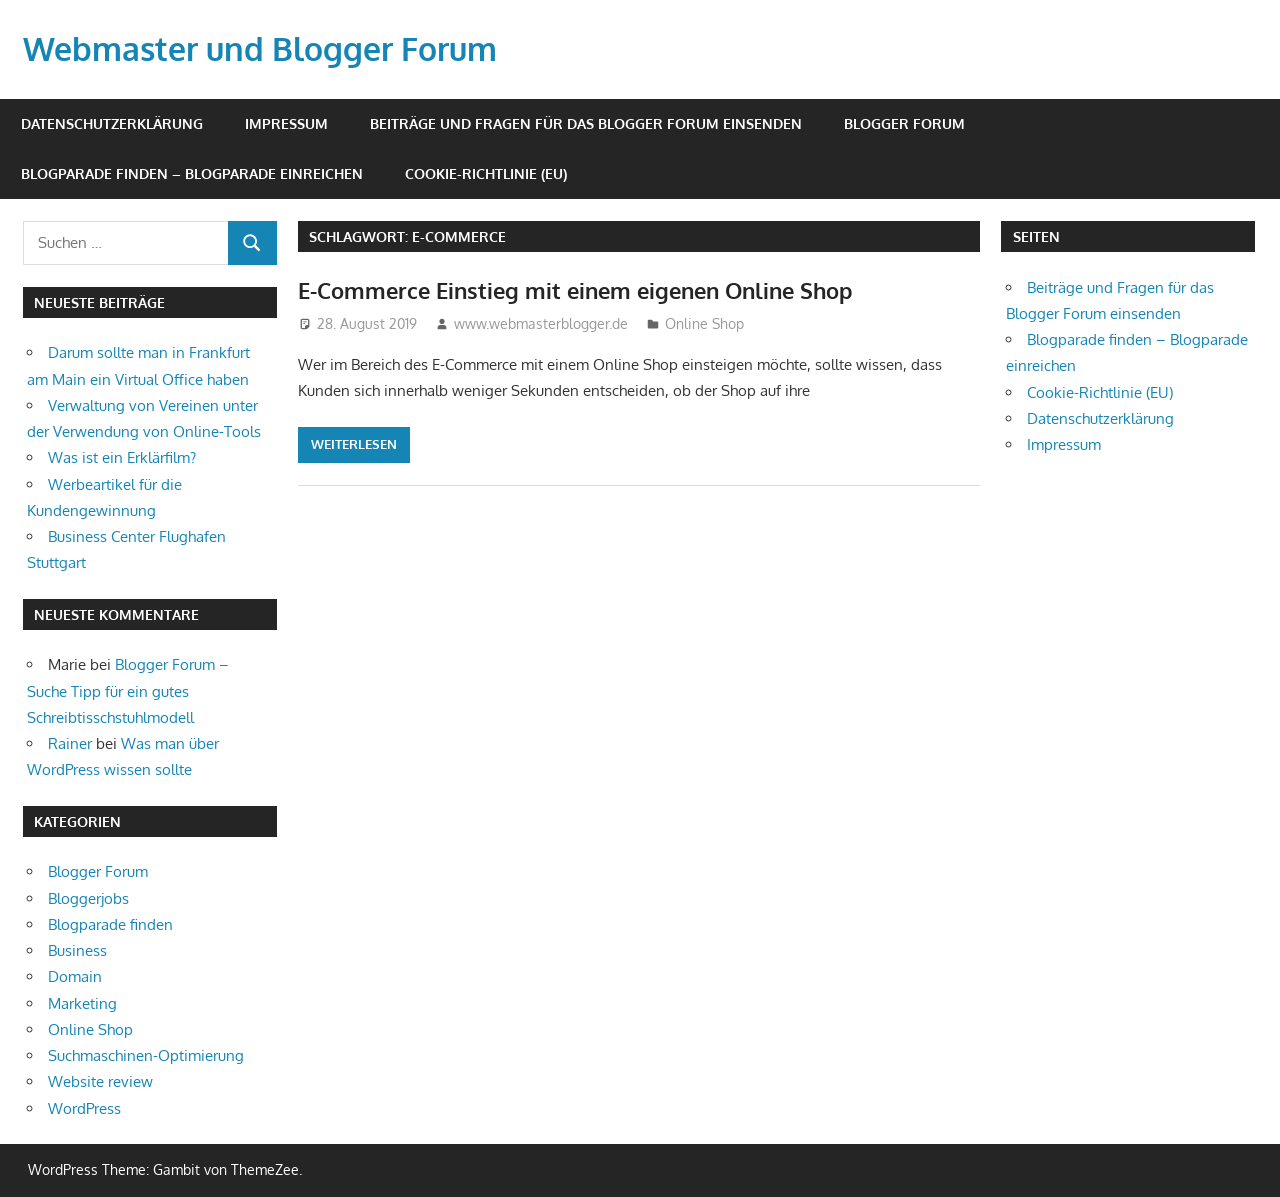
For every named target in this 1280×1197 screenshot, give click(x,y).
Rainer (70, 743)
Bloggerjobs (88, 898)
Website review (100, 1081)
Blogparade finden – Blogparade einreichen (192, 173)
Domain (75, 976)
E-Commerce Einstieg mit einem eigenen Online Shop (575, 290)
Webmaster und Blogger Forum (260, 48)
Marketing (82, 1003)
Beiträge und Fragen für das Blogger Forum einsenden (586, 123)
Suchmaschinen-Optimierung (146, 1055)
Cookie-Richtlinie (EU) (486, 173)
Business (77, 950)
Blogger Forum (904, 123)
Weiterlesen (354, 444)
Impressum (286, 123)
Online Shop (704, 323)
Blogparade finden (110, 924)
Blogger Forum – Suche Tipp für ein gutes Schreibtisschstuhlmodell (128, 691)
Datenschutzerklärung (112, 123)
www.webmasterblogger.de (541, 323)
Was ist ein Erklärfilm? (122, 457)
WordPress (84, 1108)
